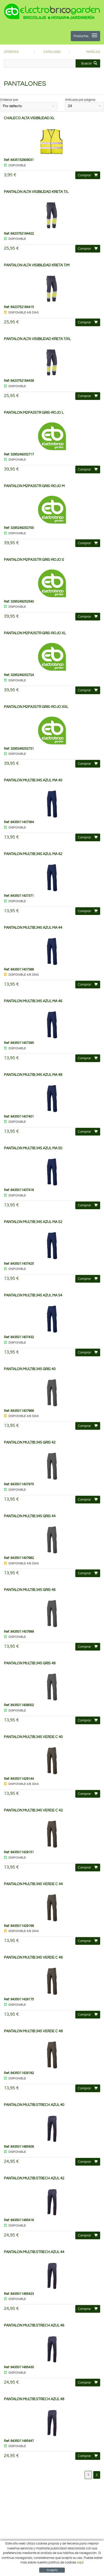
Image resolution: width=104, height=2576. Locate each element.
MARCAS (93, 52)
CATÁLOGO (52, 52)
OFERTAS (11, 52)
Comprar (88, 175)
